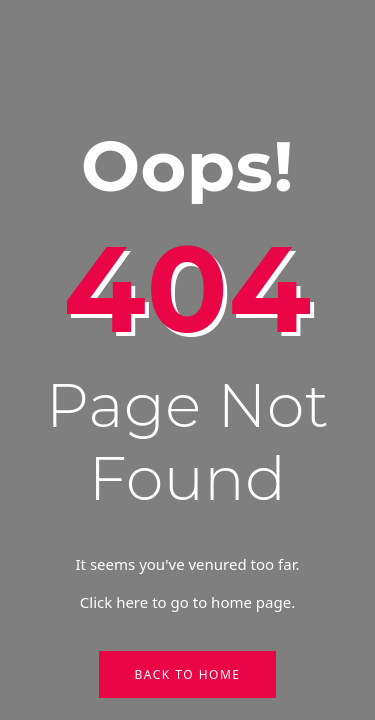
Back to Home (187, 674)
